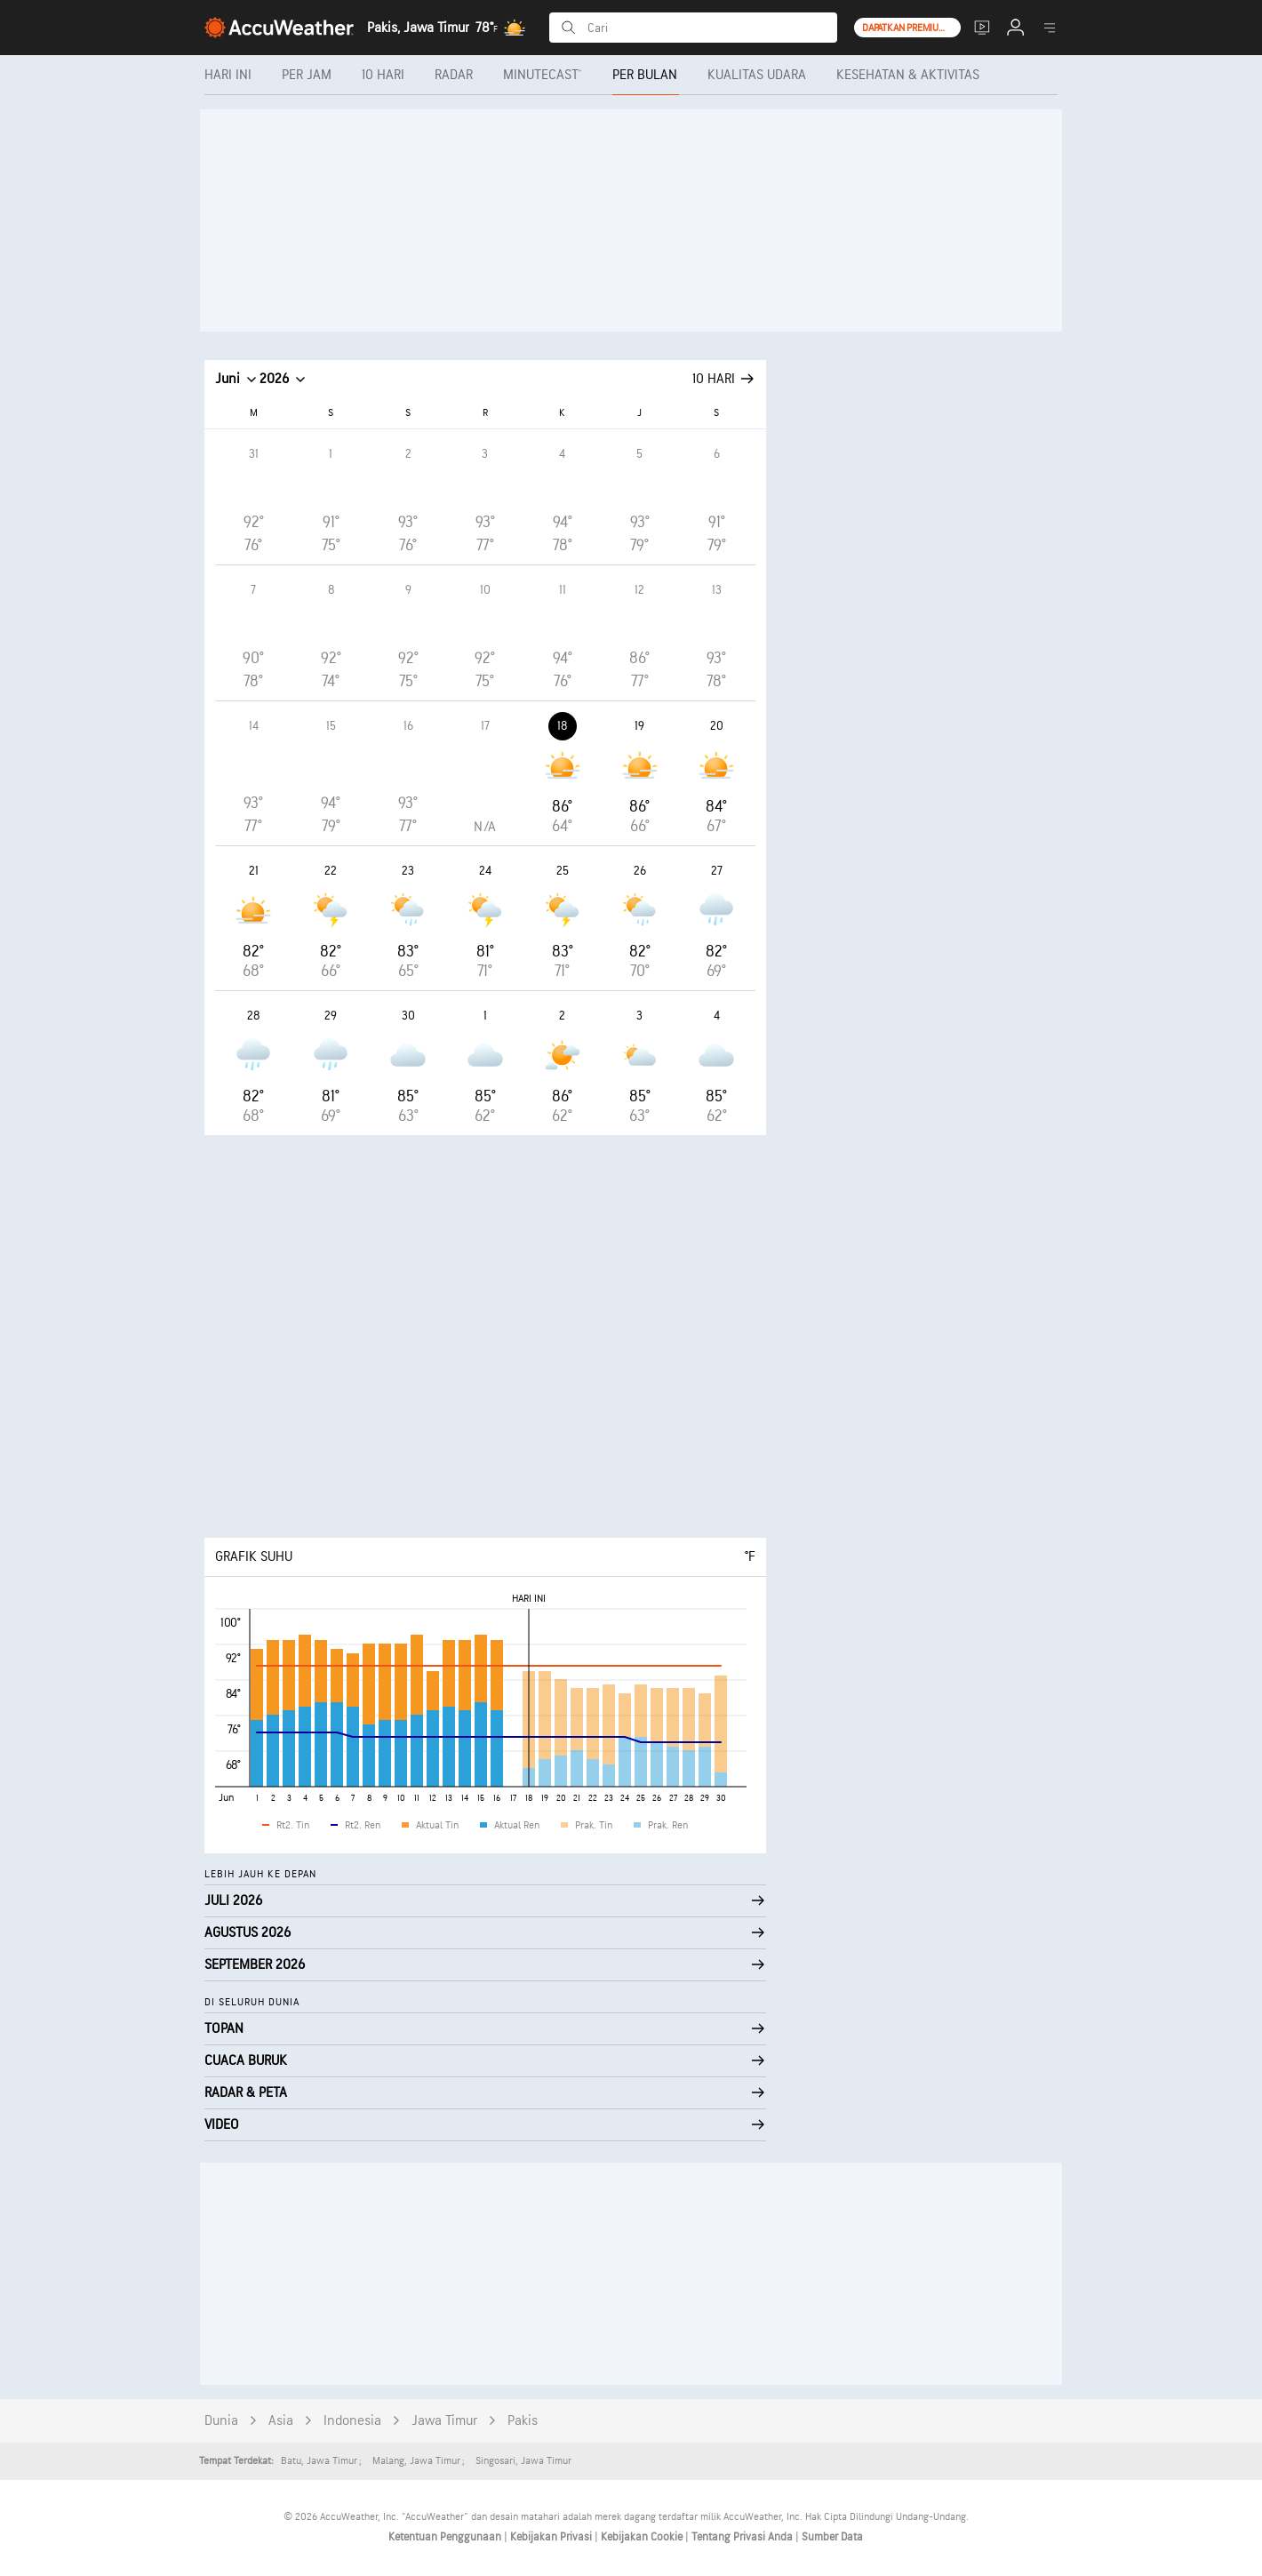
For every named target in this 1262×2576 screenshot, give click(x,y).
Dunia (221, 2420)
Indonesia (352, 2420)
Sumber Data (832, 2537)
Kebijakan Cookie (643, 2537)
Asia (280, 2420)
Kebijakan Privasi (552, 2537)
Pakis (522, 2420)
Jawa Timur (444, 2420)
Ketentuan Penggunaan (446, 2537)
